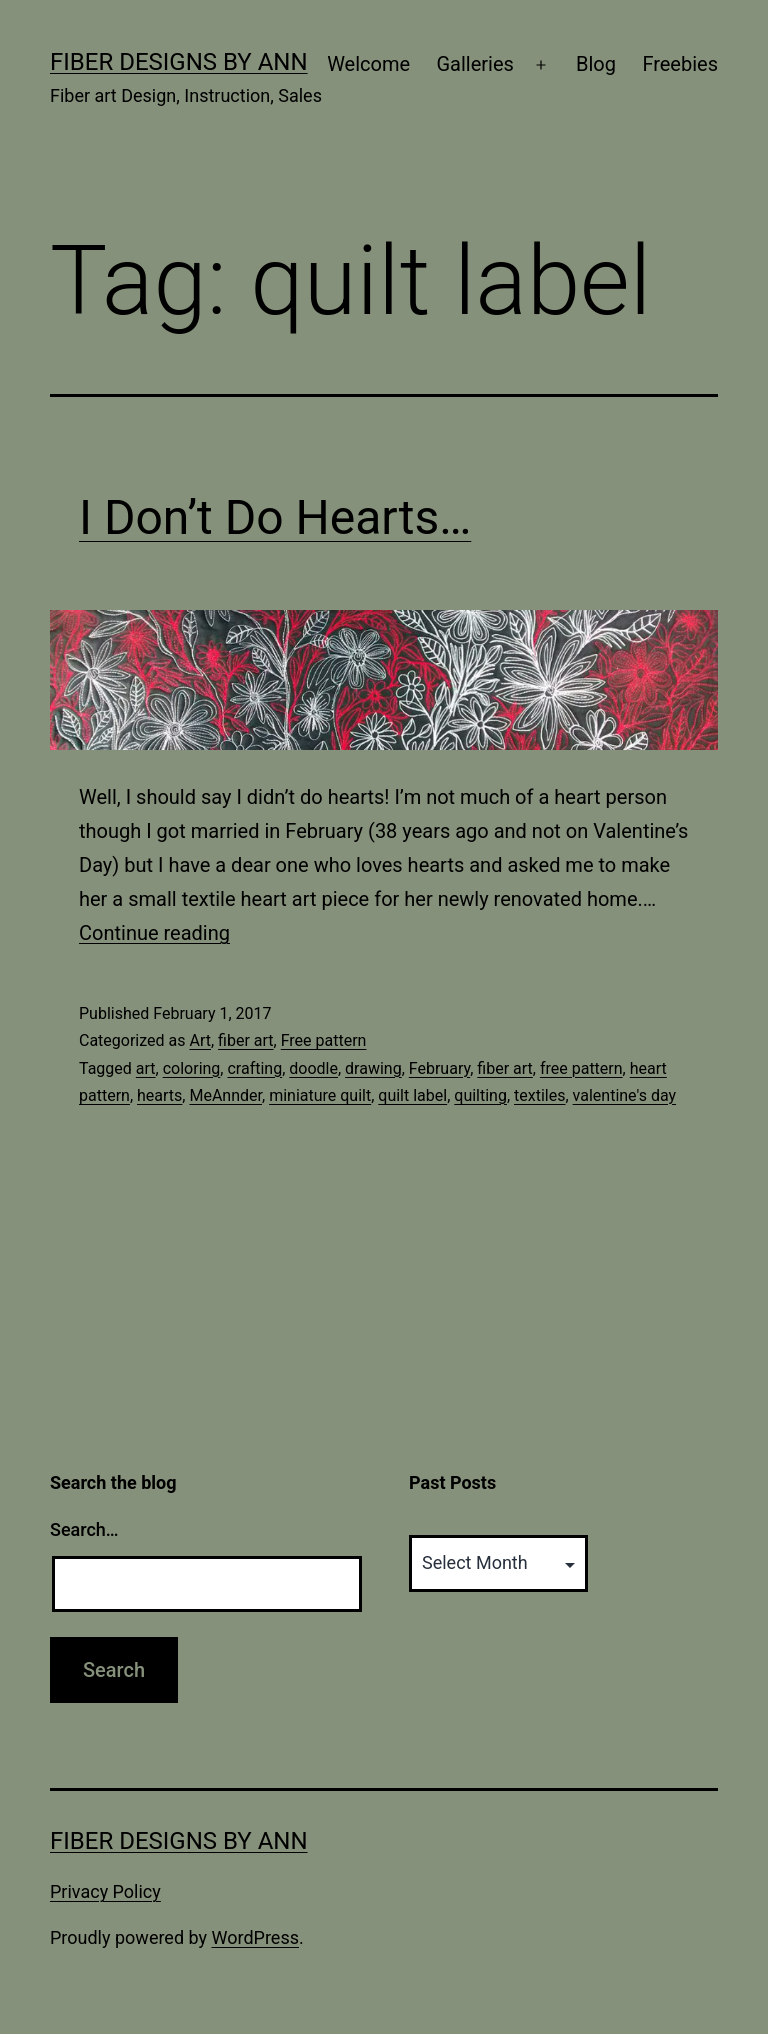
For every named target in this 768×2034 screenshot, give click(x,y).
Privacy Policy (105, 1891)
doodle (313, 1068)
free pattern (581, 1068)
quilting (480, 1095)
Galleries (474, 64)
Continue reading (154, 933)
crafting (254, 1068)
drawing (373, 1068)
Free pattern (324, 1040)
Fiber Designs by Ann (179, 62)
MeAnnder (225, 1095)
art (146, 1068)
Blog (596, 64)
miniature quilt (320, 1095)
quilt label (412, 1095)
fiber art (245, 1040)
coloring (192, 1068)
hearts (159, 1095)
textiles (539, 1095)
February (439, 1068)
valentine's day (624, 1095)
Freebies (680, 64)
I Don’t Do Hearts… (275, 517)
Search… (84, 1529)
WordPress (255, 1937)
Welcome (368, 64)
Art (199, 1040)
